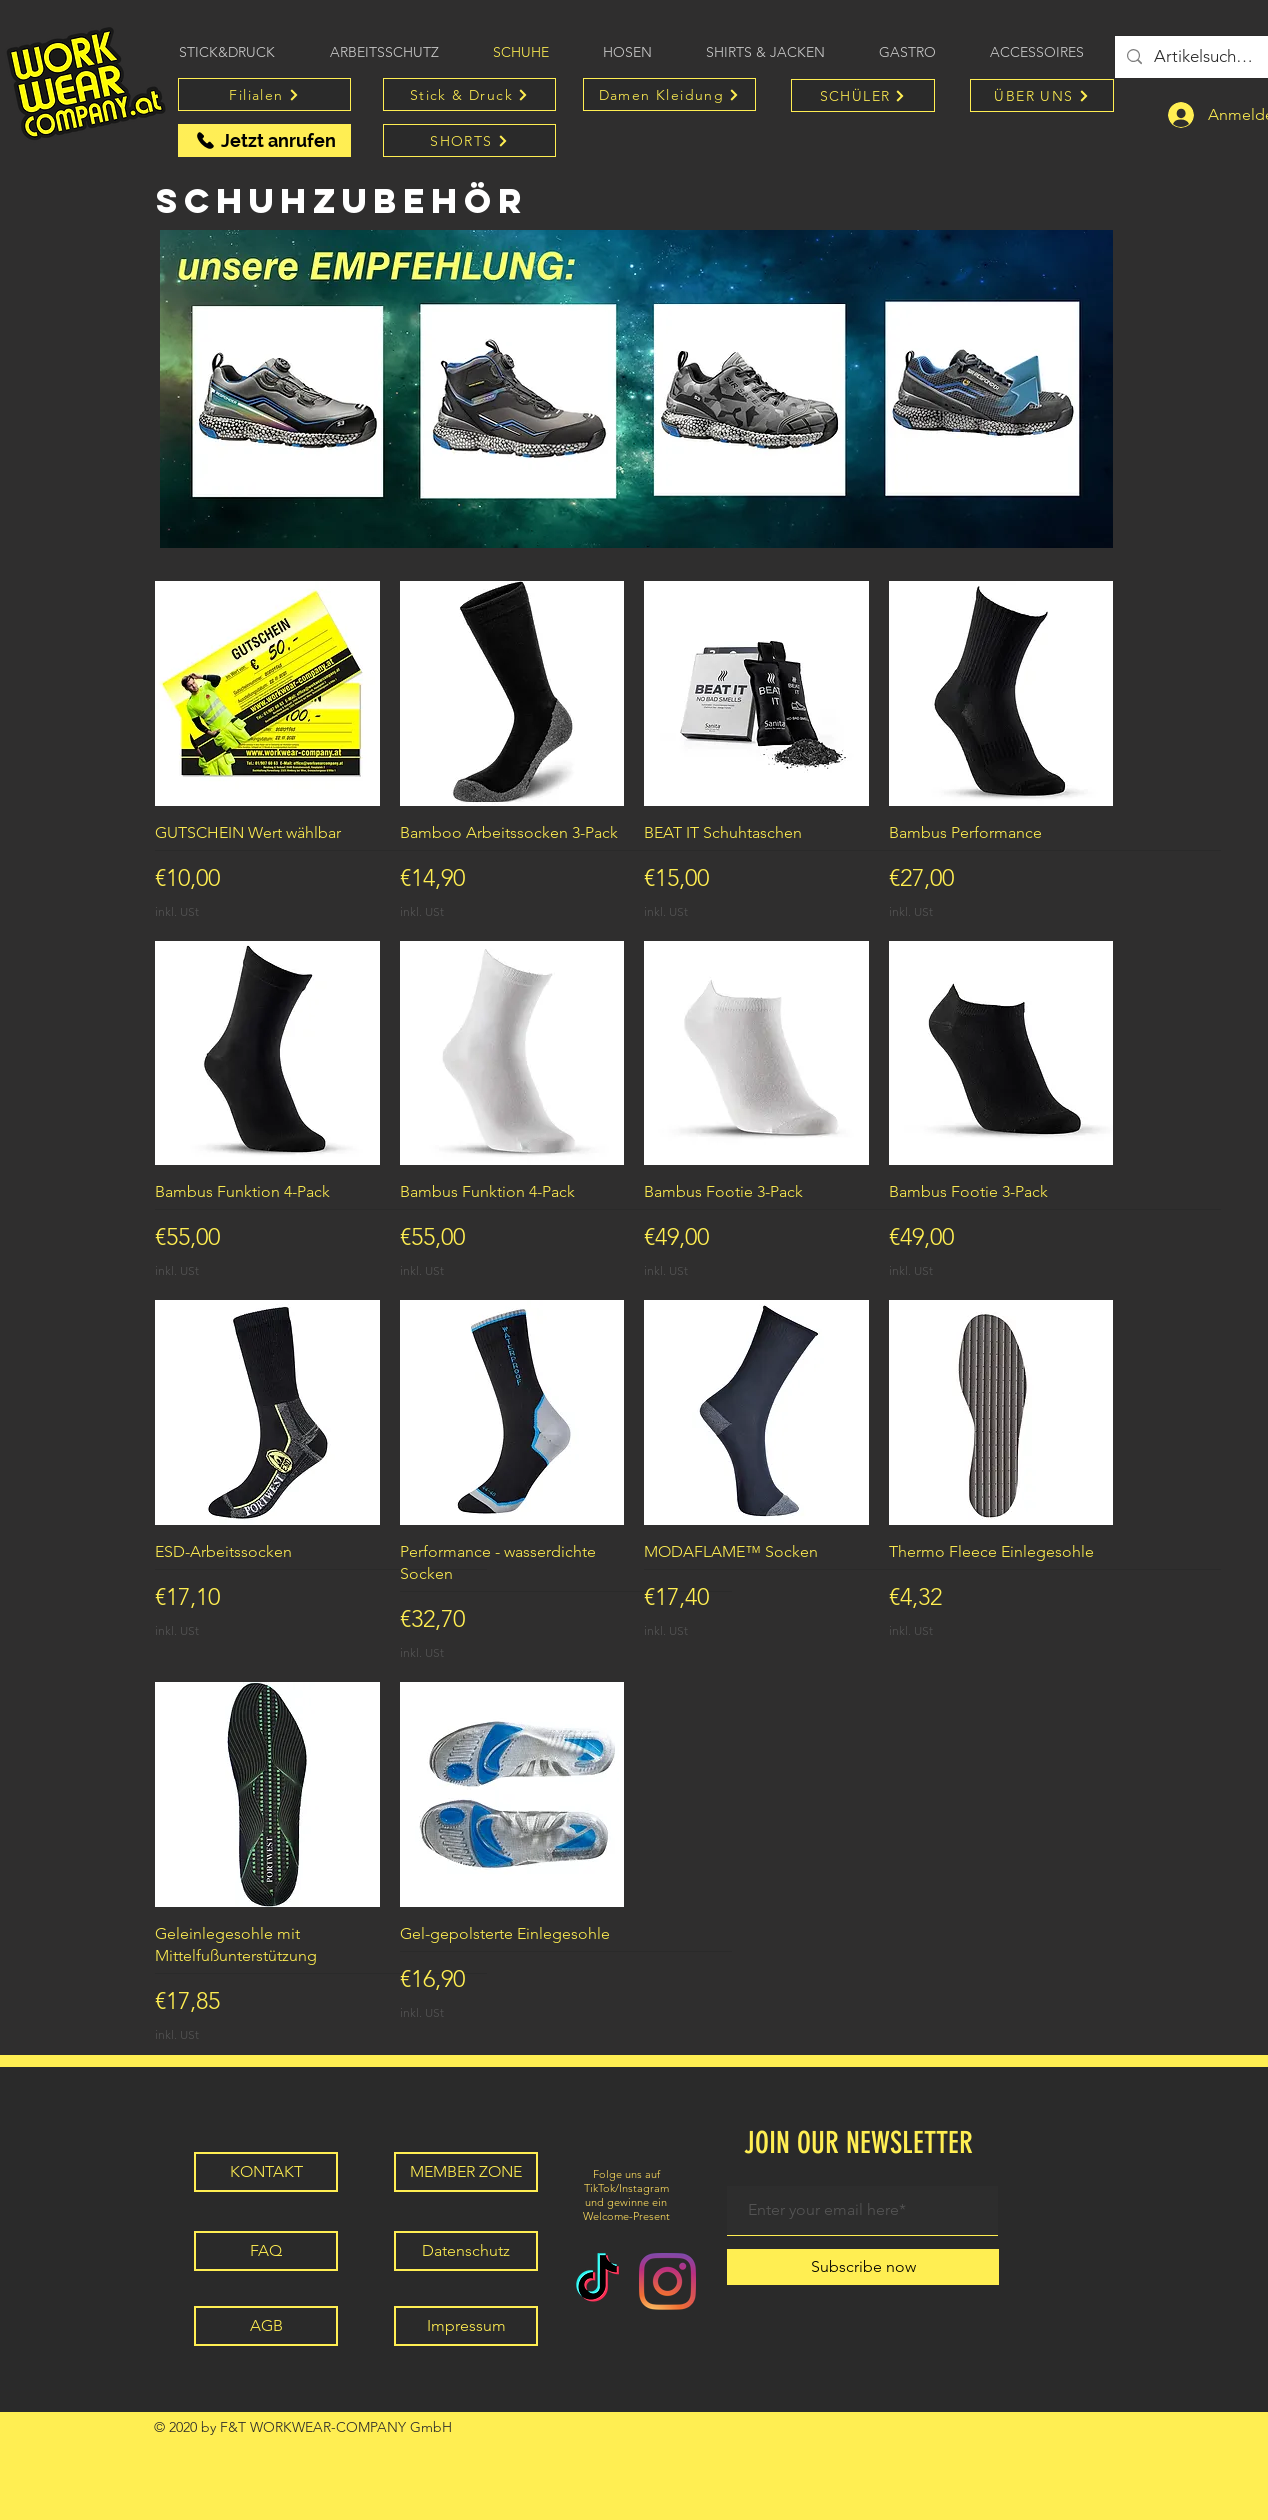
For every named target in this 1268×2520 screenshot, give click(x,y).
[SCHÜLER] (863, 95)
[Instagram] (667, 2281)
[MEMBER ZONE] (466, 2172)
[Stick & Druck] (469, 94)
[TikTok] (597, 2281)
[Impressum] (466, 2326)
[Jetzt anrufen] (264, 140)
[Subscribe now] (863, 2267)
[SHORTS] (469, 140)
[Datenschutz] (466, 2251)
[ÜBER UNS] (1042, 95)
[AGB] (266, 2326)
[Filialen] (264, 94)
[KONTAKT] (266, 2172)
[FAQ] (266, 2251)
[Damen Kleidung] (669, 94)
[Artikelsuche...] (1204, 57)
